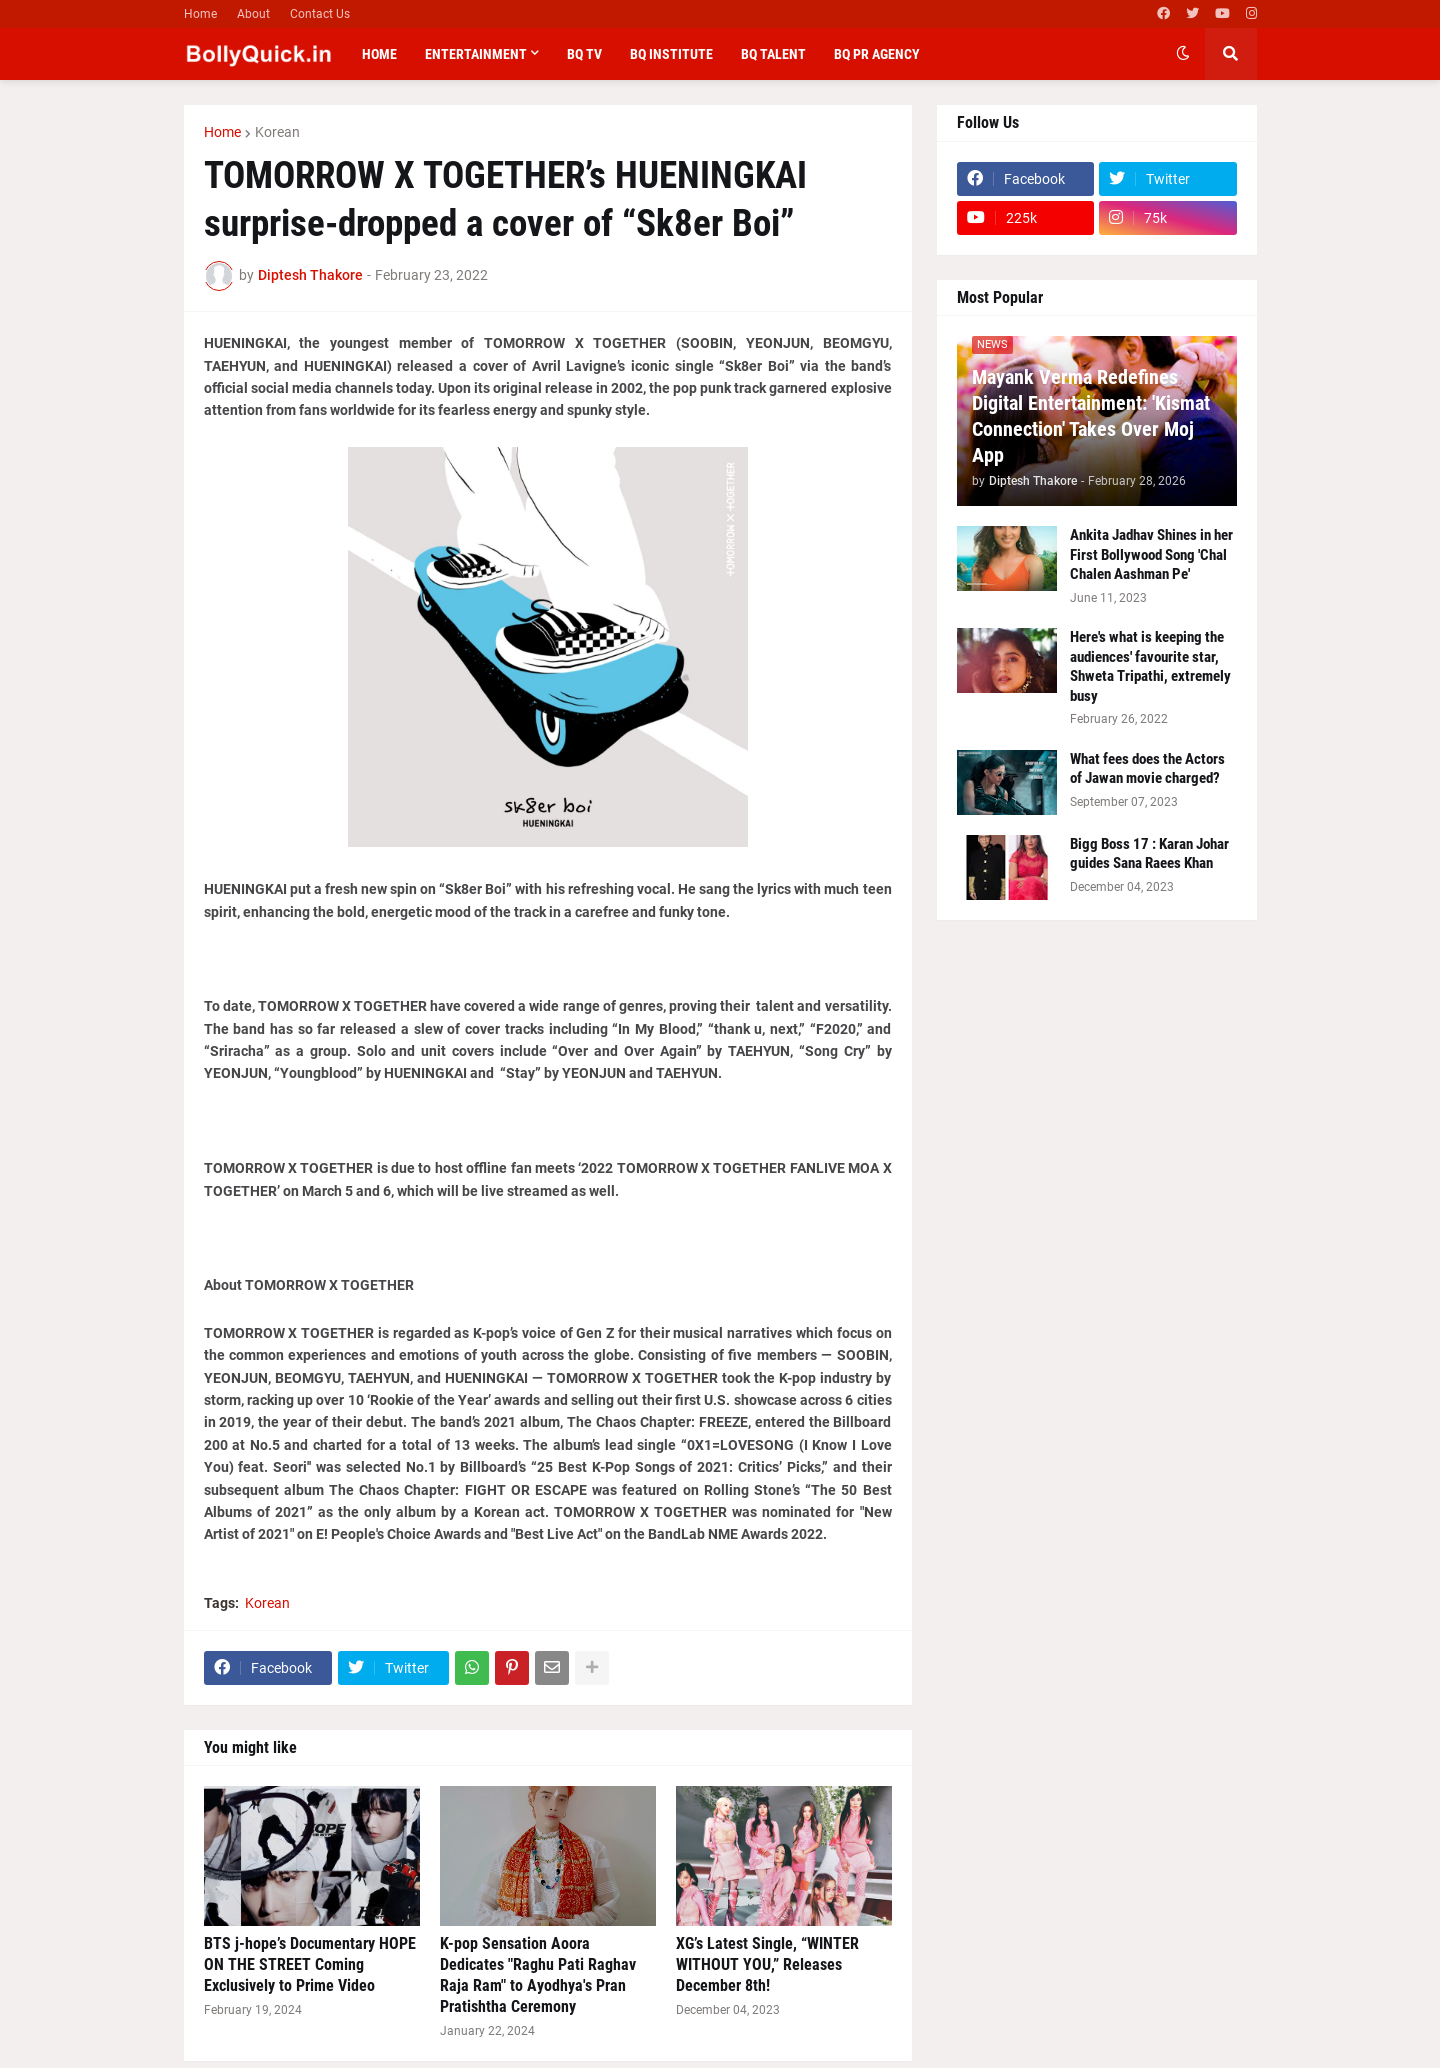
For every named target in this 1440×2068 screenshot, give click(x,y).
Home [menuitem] (379, 54)
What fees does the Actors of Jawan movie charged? (1147, 769)
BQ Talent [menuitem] (773, 54)
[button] (1183, 54)
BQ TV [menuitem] (584, 54)
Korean (277, 132)
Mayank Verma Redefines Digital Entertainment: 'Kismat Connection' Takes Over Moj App (1091, 416)
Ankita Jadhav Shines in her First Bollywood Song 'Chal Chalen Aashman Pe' (1151, 554)
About (253, 14)
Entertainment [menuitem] (476, 54)
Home (200, 14)
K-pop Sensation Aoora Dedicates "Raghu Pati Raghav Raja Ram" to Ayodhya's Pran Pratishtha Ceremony (538, 1974)
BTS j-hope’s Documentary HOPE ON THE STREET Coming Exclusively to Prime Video (310, 1964)
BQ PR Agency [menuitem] (877, 54)
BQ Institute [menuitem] (671, 54)
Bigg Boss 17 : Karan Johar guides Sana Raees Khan (1149, 854)
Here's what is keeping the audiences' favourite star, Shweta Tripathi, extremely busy (1150, 666)
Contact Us (320, 14)
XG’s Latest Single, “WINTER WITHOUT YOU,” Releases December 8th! (767, 1964)
